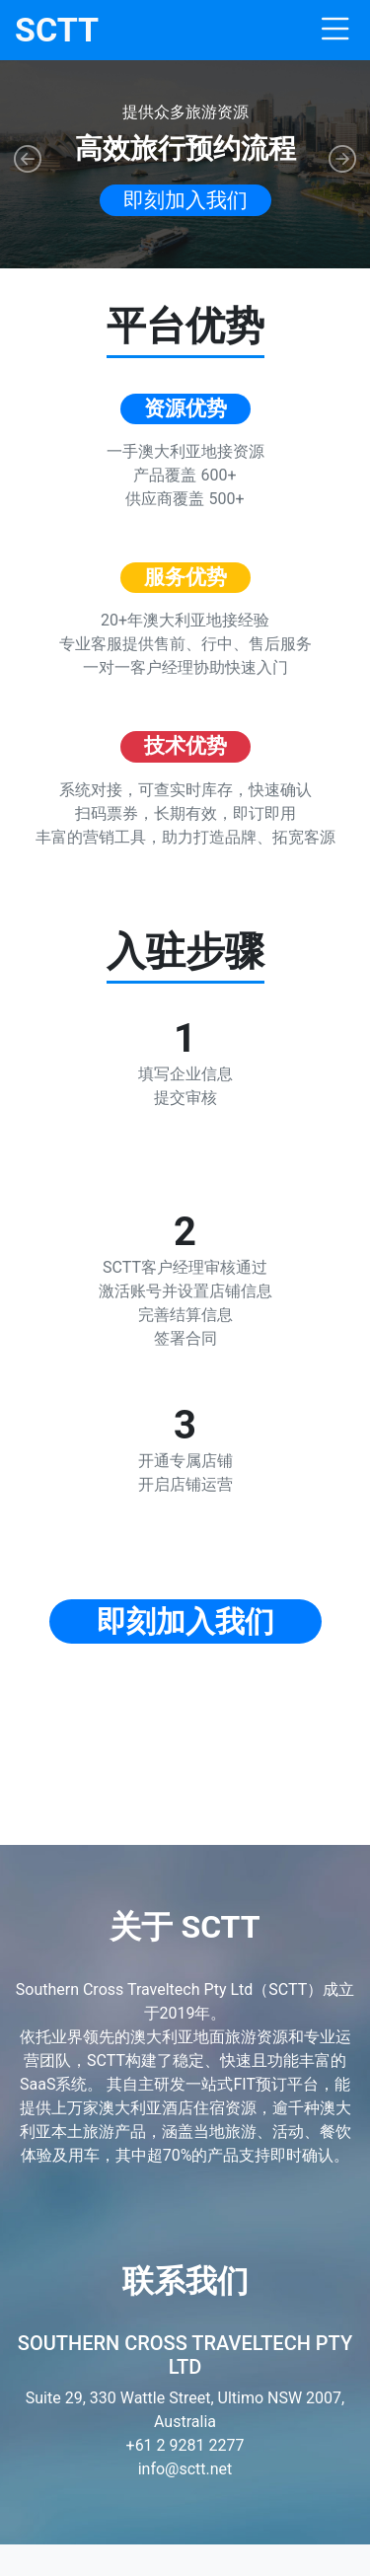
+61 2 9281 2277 (185, 2445)
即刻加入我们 (185, 200)
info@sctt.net (185, 2469)
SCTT (57, 29)
